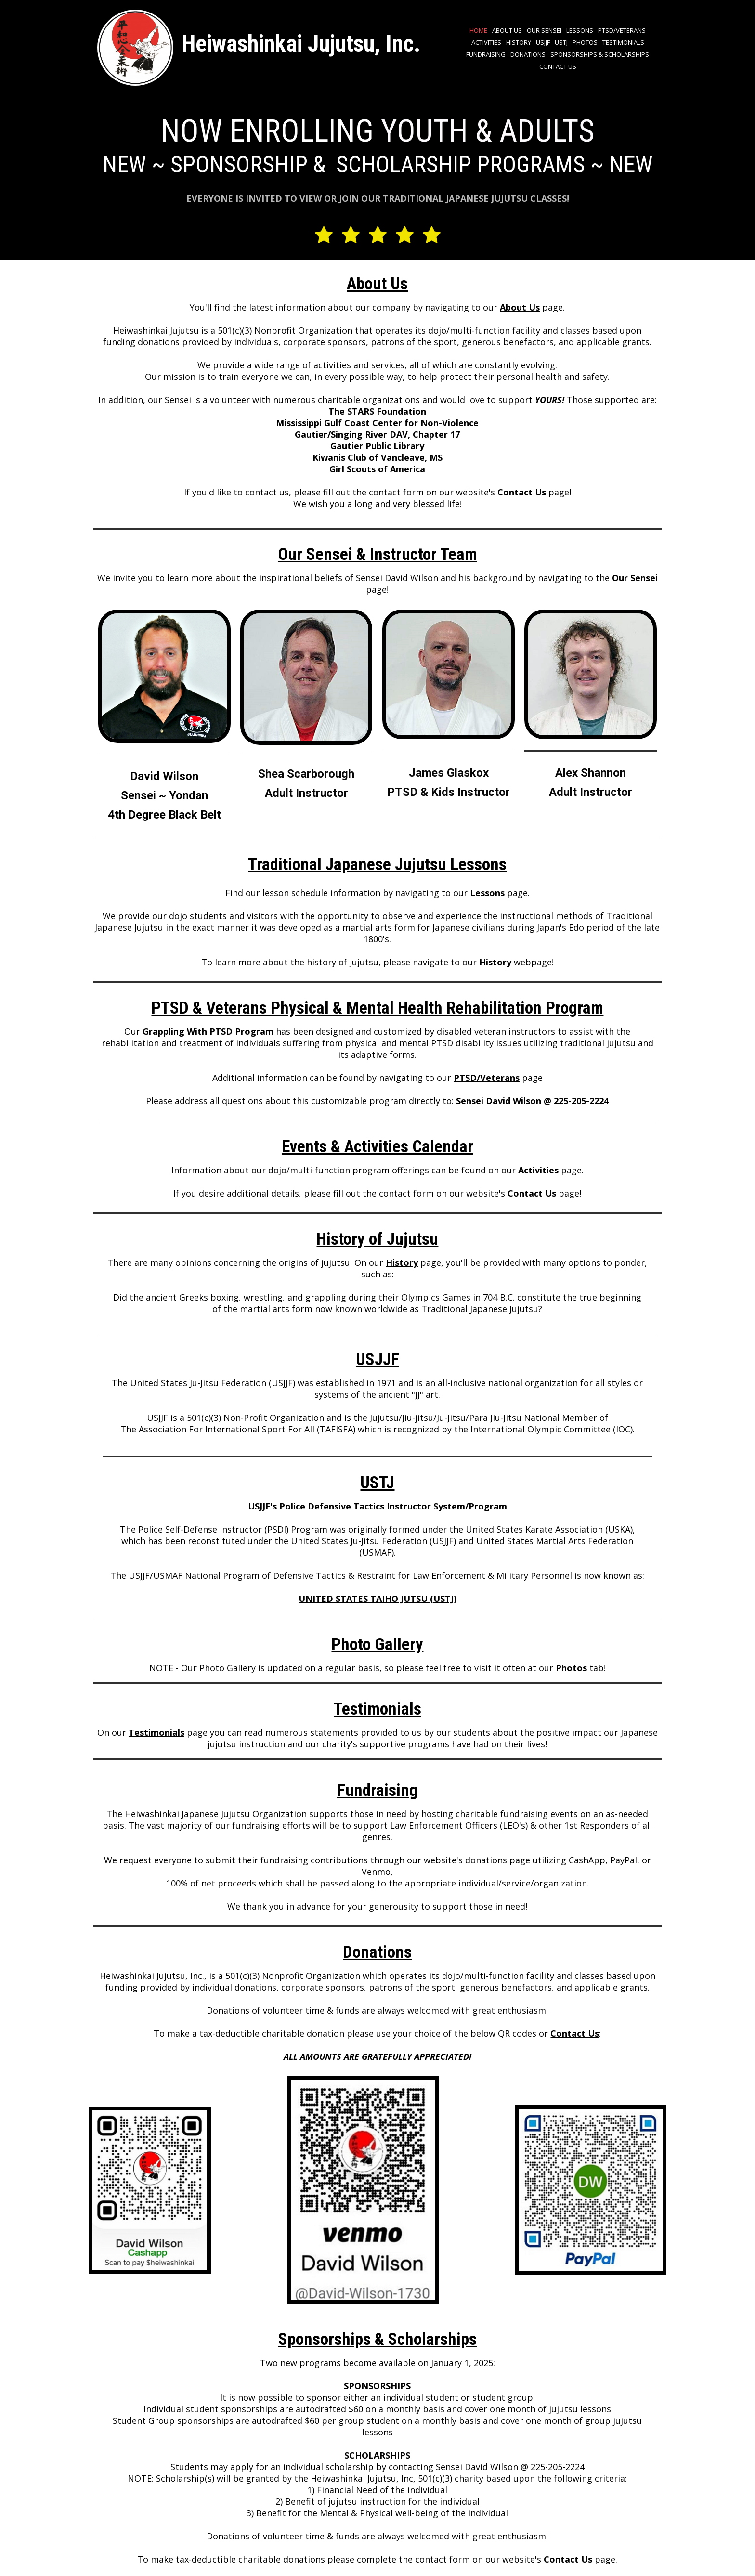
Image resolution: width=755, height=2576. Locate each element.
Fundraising (486, 54)
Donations (528, 54)
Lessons (579, 30)
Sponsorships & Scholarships (599, 54)
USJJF (543, 42)
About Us (507, 30)
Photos (585, 42)
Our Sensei (544, 30)
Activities (486, 42)
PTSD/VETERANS (622, 30)
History (518, 42)
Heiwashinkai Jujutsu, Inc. (301, 43)
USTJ (561, 42)
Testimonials (623, 42)
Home (478, 30)
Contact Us (557, 66)
